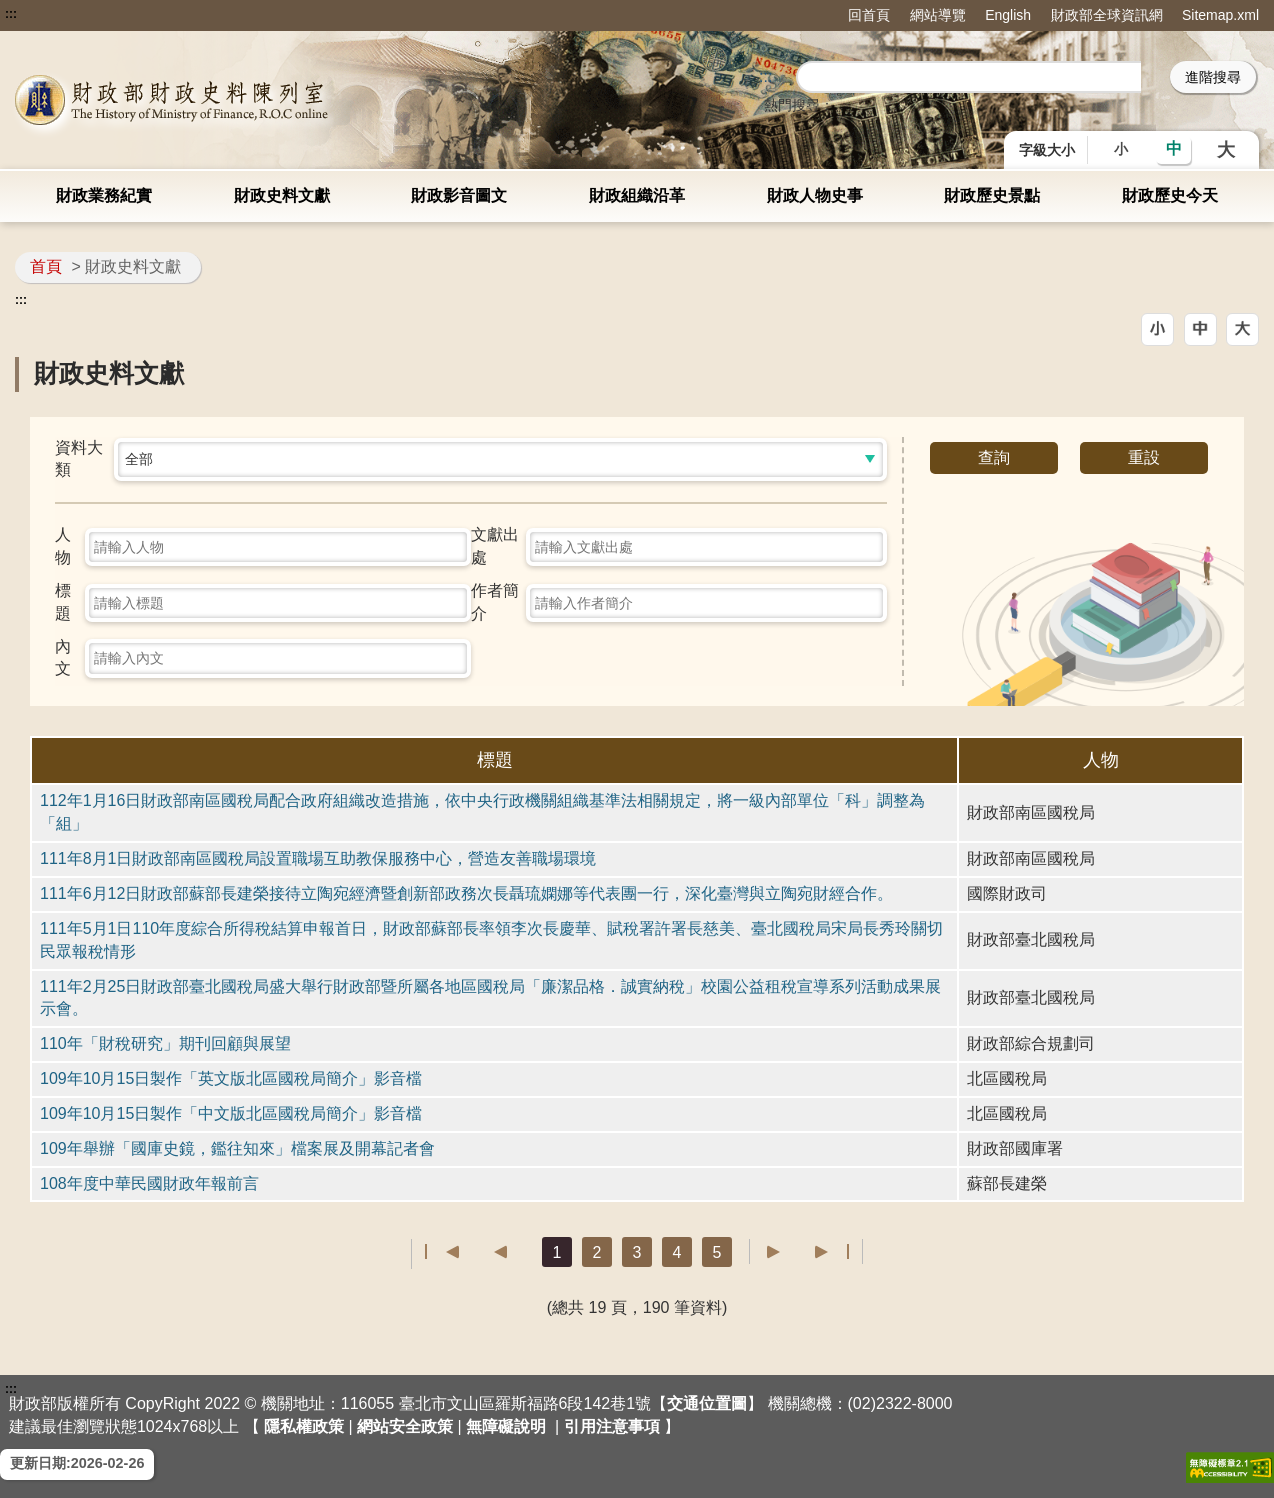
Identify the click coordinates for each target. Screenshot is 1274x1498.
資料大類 (79, 459)
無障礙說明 (506, 1426)
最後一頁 (831, 1252)
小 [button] (1121, 149)
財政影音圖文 (459, 195)
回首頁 (869, 15)
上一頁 (490, 1252)
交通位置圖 (707, 1403)
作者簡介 (495, 602)
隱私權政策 (304, 1426)
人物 (63, 546)
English (1008, 15)
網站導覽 (938, 15)
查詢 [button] (994, 457)
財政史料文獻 (282, 195)
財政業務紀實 (104, 195)
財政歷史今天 (1170, 195)
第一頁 (442, 1252)
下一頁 (783, 1252)
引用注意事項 (612, 1426)
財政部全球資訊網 (1107, 15)
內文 (63, 658)
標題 (63, 602)
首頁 (46, 266)
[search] (969, 78)
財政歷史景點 (992, 195)
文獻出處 (495, 546)
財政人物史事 (815, 195)
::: (11, 14)
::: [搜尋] (765, 76)
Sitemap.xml (1220, 15)
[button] (1157, 329)
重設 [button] (1144, 457)
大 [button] (1226, 150)
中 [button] (1174, 148)
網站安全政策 (405, 1426)
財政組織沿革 (637, 195)
